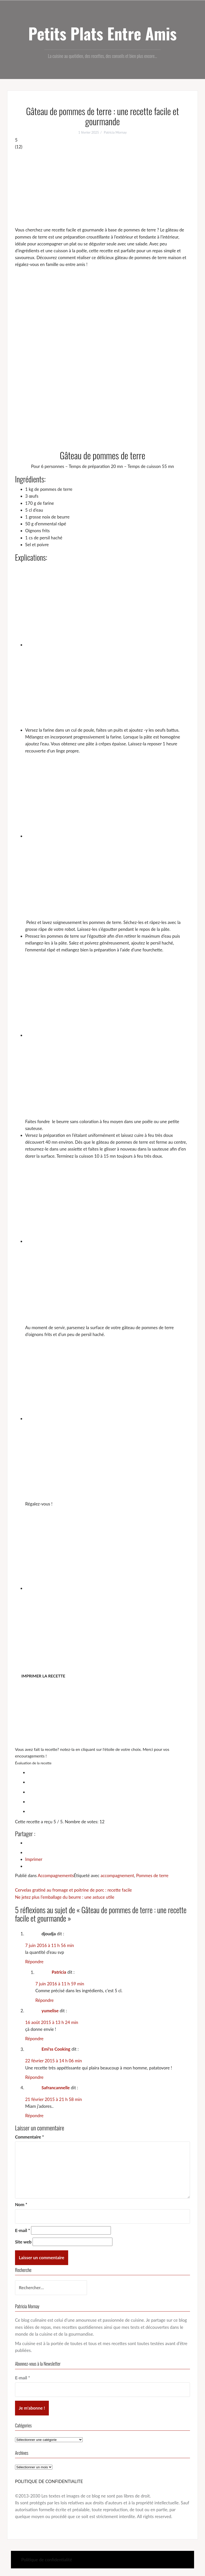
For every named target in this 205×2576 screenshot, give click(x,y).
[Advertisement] (102, 188)
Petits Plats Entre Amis (102, 33)
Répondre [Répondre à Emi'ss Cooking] (34, 2077)
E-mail (22, 2230)
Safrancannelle (55, 2087)
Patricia (59, 1972)
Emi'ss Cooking (55, 2049)
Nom (21, 2204)
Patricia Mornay (115, 132)
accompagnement (117, 1875)
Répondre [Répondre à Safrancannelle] (34, 2115)
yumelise (49, 2010)
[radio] (107, 1772)
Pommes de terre (152, 1875)
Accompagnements (56, 1875)
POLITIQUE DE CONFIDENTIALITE (49, 2481)
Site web (23, 2241)
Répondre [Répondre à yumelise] (34, 2038)
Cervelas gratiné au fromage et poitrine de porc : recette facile (73, 1890)
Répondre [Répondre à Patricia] (44, 2000)
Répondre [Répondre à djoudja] (34, 1961)
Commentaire (29, 2137)
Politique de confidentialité (46, 2559)
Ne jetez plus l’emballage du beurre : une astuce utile (64, 1897)
